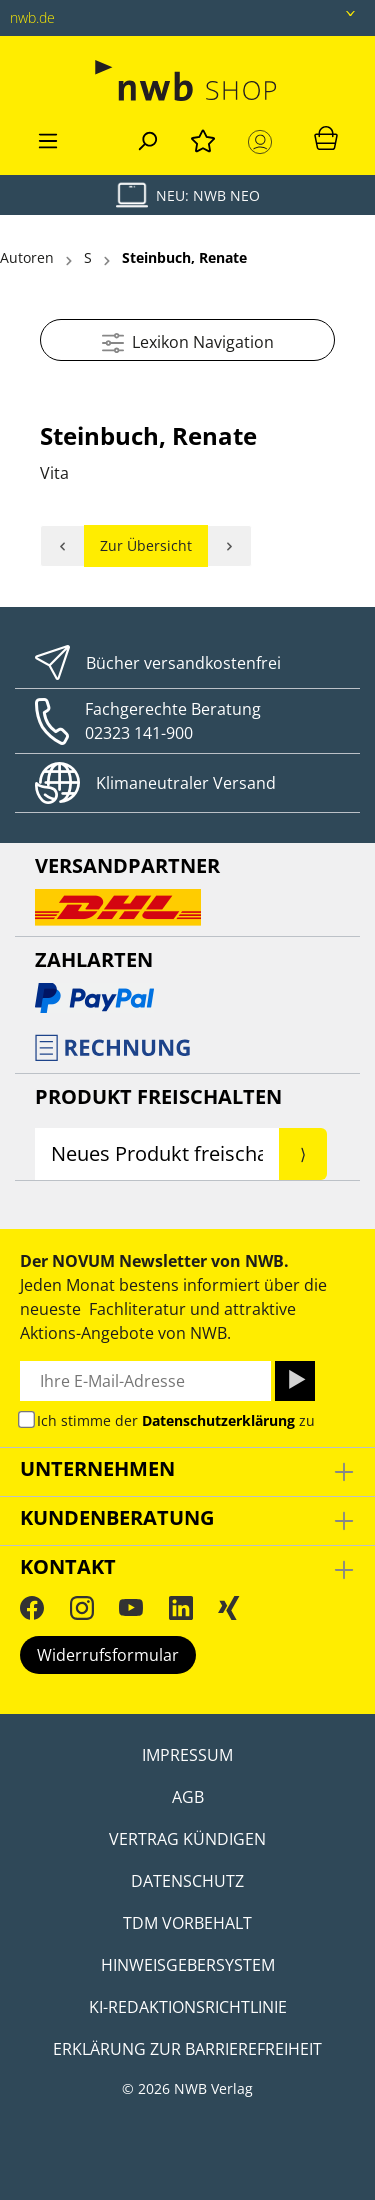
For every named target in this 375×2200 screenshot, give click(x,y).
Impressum (187, 1755)
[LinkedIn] (181, 1607)
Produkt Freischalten (158, 1096)
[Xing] (229, 1607)
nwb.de (32, 17)
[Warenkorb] (326, 137)
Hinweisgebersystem (188, 1965)
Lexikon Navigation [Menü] (188, 339)
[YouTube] (131, 1607)
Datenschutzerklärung (218, 1420)
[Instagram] (82, 1607)
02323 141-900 (139, 733)
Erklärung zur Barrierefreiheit (187, 2049)
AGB (188, 1797)
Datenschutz (187, 1881)
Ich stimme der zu (176, 1420)
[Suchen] (147, 138)
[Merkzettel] (203, 138)
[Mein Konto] (264, 142)
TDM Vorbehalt (187, 1923)
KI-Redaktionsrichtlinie (188, 2007)
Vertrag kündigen (187, 1839)
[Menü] (48, 138)
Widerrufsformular (108, 1655)
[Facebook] (32, 1607)
